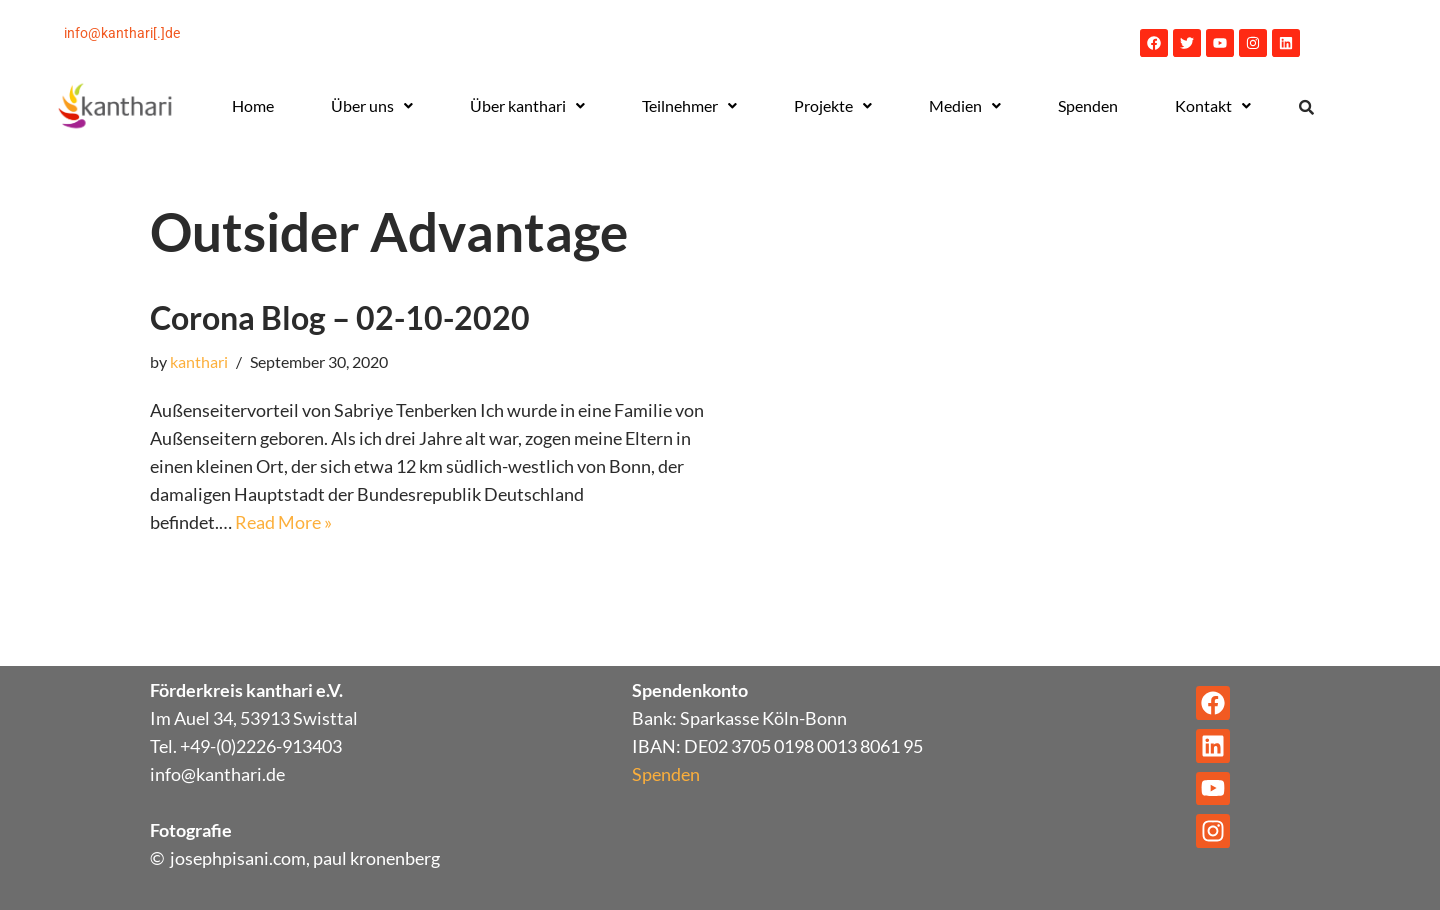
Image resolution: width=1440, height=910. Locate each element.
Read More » (283, 522)
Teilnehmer (689, 105)
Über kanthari (527, 105)
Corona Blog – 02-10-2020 (340, 317)
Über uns (372, 105)
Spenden (1088, 105)
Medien (965, 105)
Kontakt (1213, 105)
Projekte (833, 105)
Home (253, 105)
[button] (371, 106)
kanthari (199, 361)
